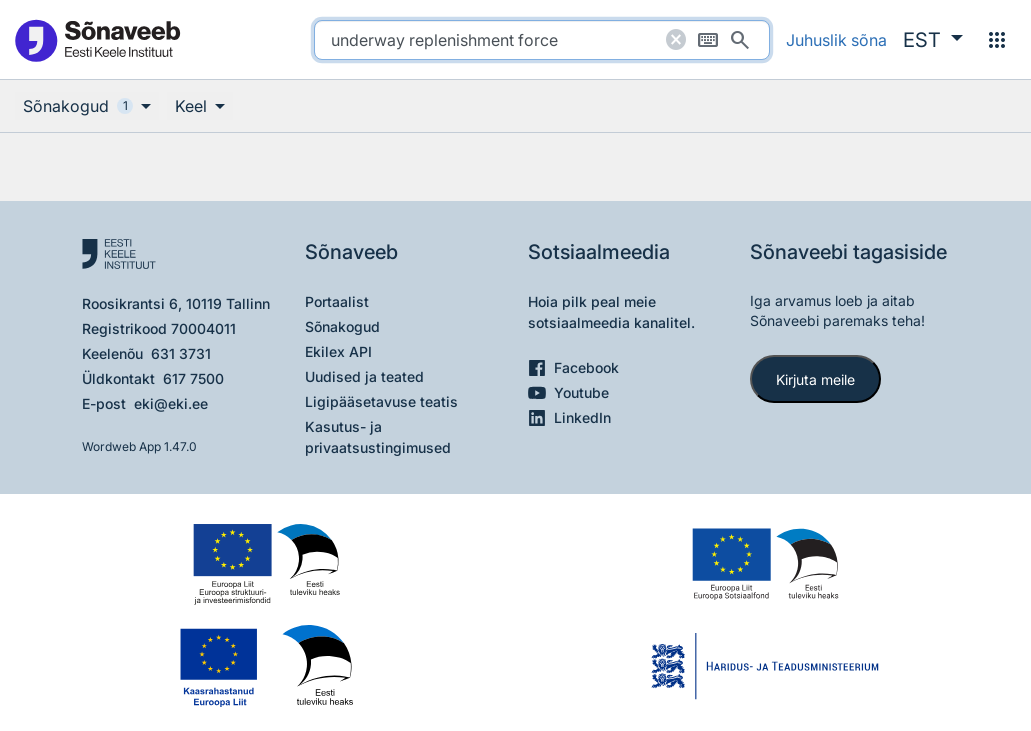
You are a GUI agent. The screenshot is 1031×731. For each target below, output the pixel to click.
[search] (542, 40)
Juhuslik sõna (836, 40)
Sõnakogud (342, 326)
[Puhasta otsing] (676, 40)
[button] (933, 40)
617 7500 (193, 378)
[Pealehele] (97, 39)
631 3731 (181, 353)
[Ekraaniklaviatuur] (708, 40)
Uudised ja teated (364, 376)
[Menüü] (997, 40)
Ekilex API (338, 351)
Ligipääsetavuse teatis (381, 401)
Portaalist (337, 301)
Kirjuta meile (815, 379)
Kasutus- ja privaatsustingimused (378, 437)
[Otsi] (740, 40)
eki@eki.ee (171, 403)
